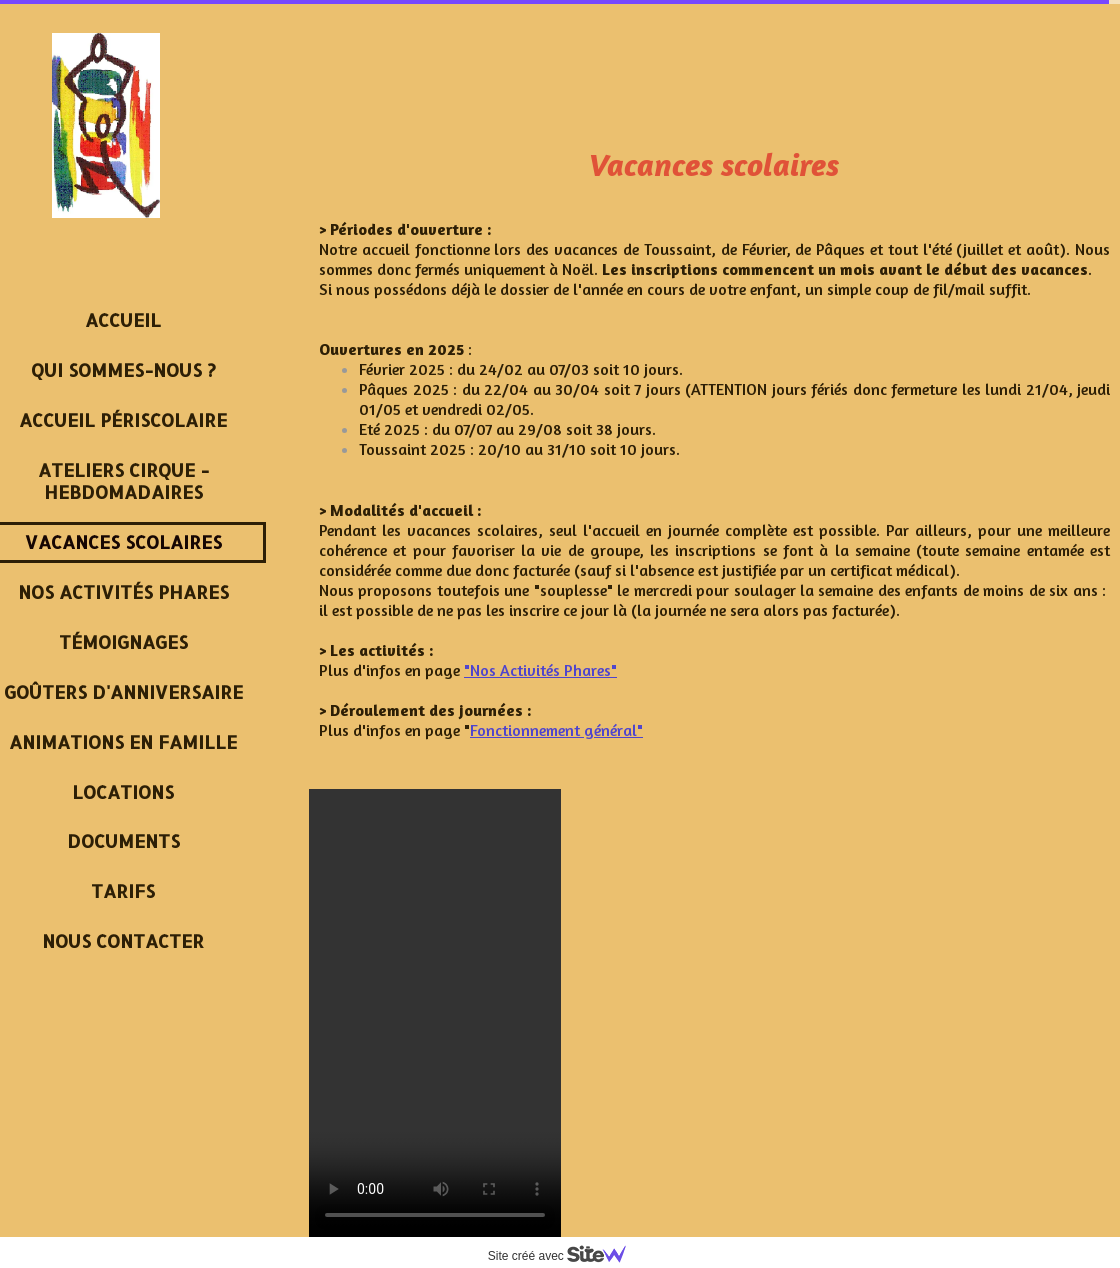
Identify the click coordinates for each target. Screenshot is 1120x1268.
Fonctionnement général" (556, 730)
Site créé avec (565, 1256)
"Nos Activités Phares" (540, 670)
